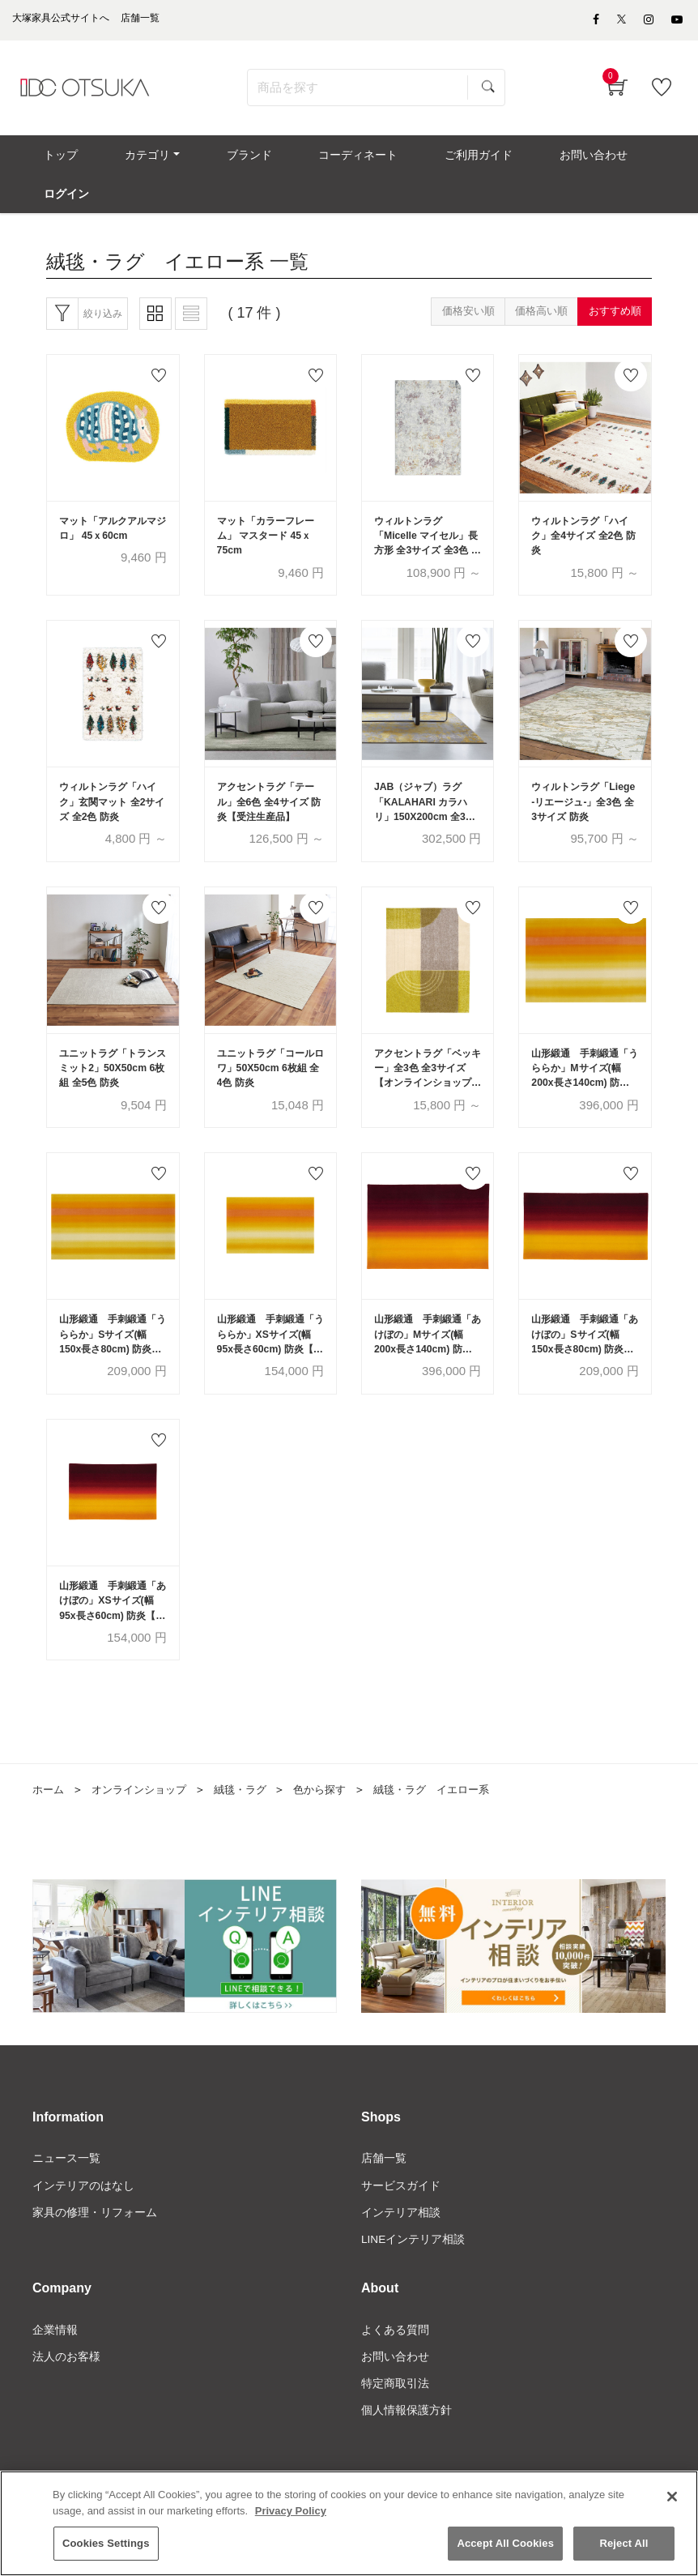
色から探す (335, 1822)
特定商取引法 (395, 2418)
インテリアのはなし (83, 2218)
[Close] (672, 2499)
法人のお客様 (66, 2392)
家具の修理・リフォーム (94, 2245)
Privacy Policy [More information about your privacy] (290, 2513)
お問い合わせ (395, 2392)
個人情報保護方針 (406, 2446)
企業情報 (55, 2364)
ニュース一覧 (66, 2191)
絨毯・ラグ (251, 1822)
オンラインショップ (145, 1822)
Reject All (623, 2546)
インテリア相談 (401, 2245)
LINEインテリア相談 (413, 2272)
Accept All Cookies (505, 2546)
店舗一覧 (383, 2191)
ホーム (49, 1822)
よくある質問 (395, 2364)
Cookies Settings (106, 2546)
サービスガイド (401, 2218)
